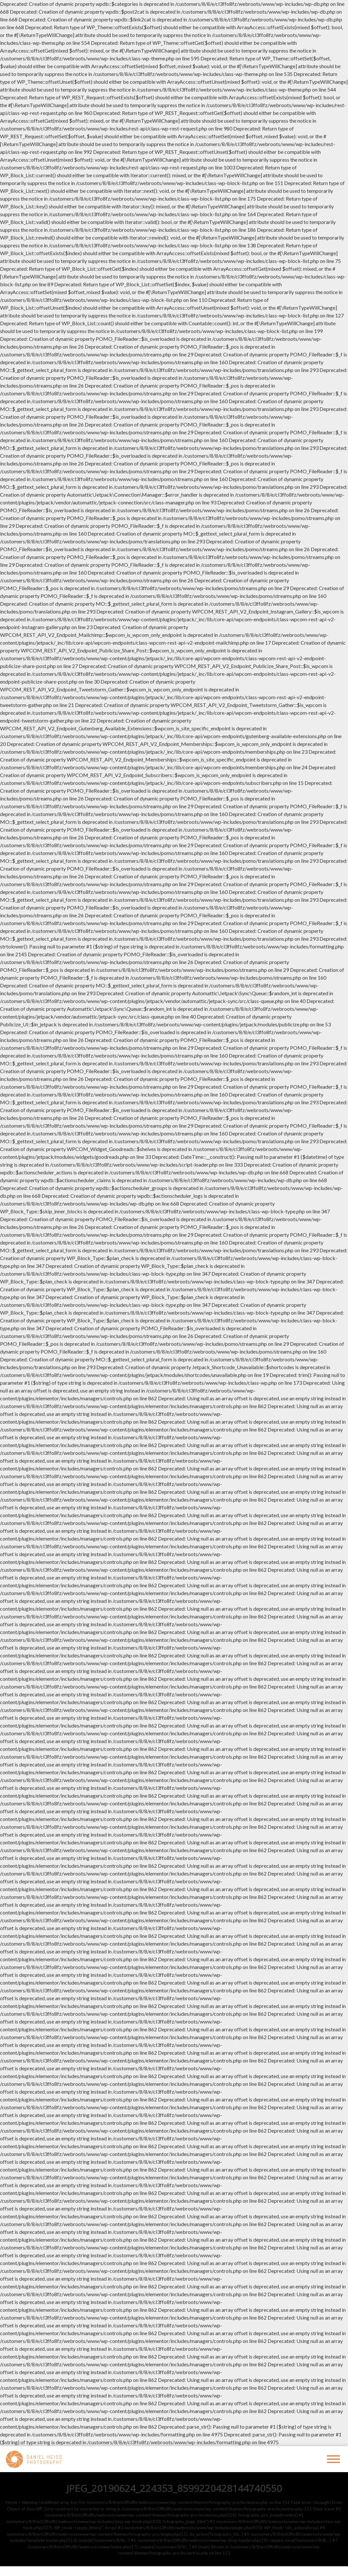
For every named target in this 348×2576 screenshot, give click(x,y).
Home (11, 2502)
